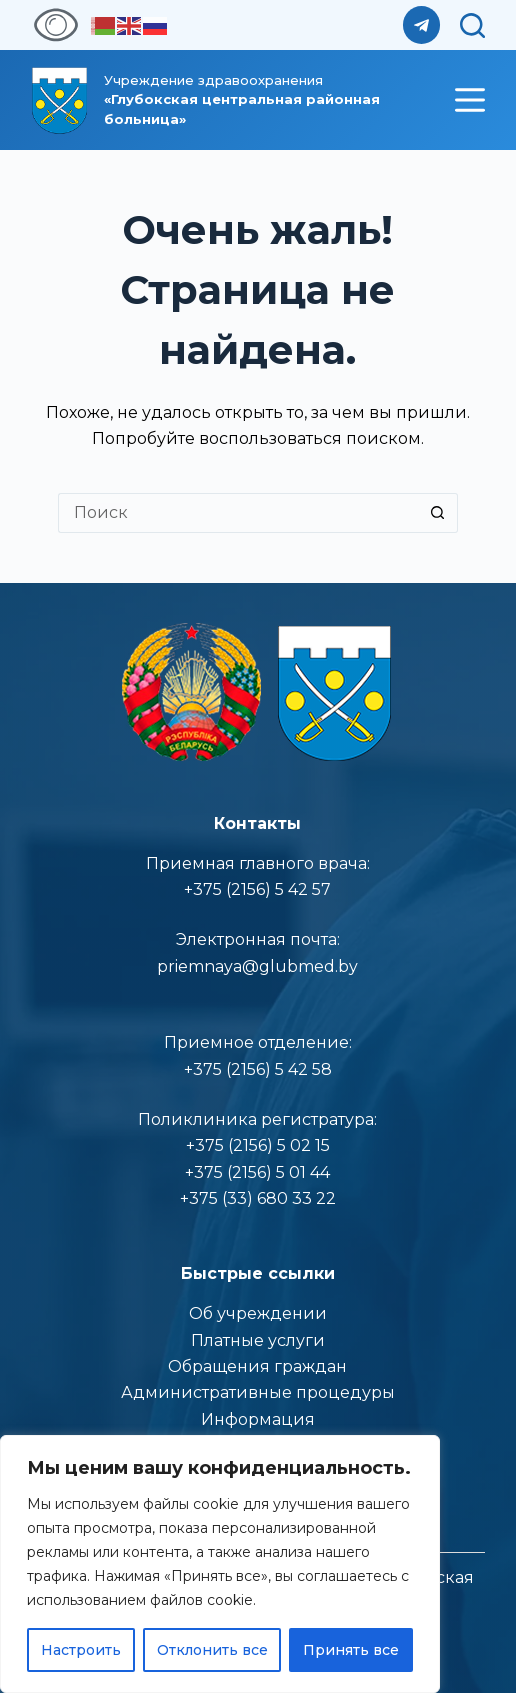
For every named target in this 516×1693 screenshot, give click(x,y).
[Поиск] (472, 25)
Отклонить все (212, 1650)
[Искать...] (238, 513)
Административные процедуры (258, 1392)
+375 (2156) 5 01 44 (257, 1172)
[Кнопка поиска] (438, 513)
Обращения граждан (257, 1366)
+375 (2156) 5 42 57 (257, 889)
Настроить (81, 1650)
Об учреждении (258, 1313)
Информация (258, 1419)
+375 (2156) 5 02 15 (258, 1145)
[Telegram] (422, 25)
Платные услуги (258, 1340)
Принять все (351, 1650)
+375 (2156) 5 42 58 (258, 1069)
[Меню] (470, 100)
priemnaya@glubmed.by (257, 966)
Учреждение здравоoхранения (242, 99)
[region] (220, 1564)
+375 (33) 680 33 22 (258, 1198)
